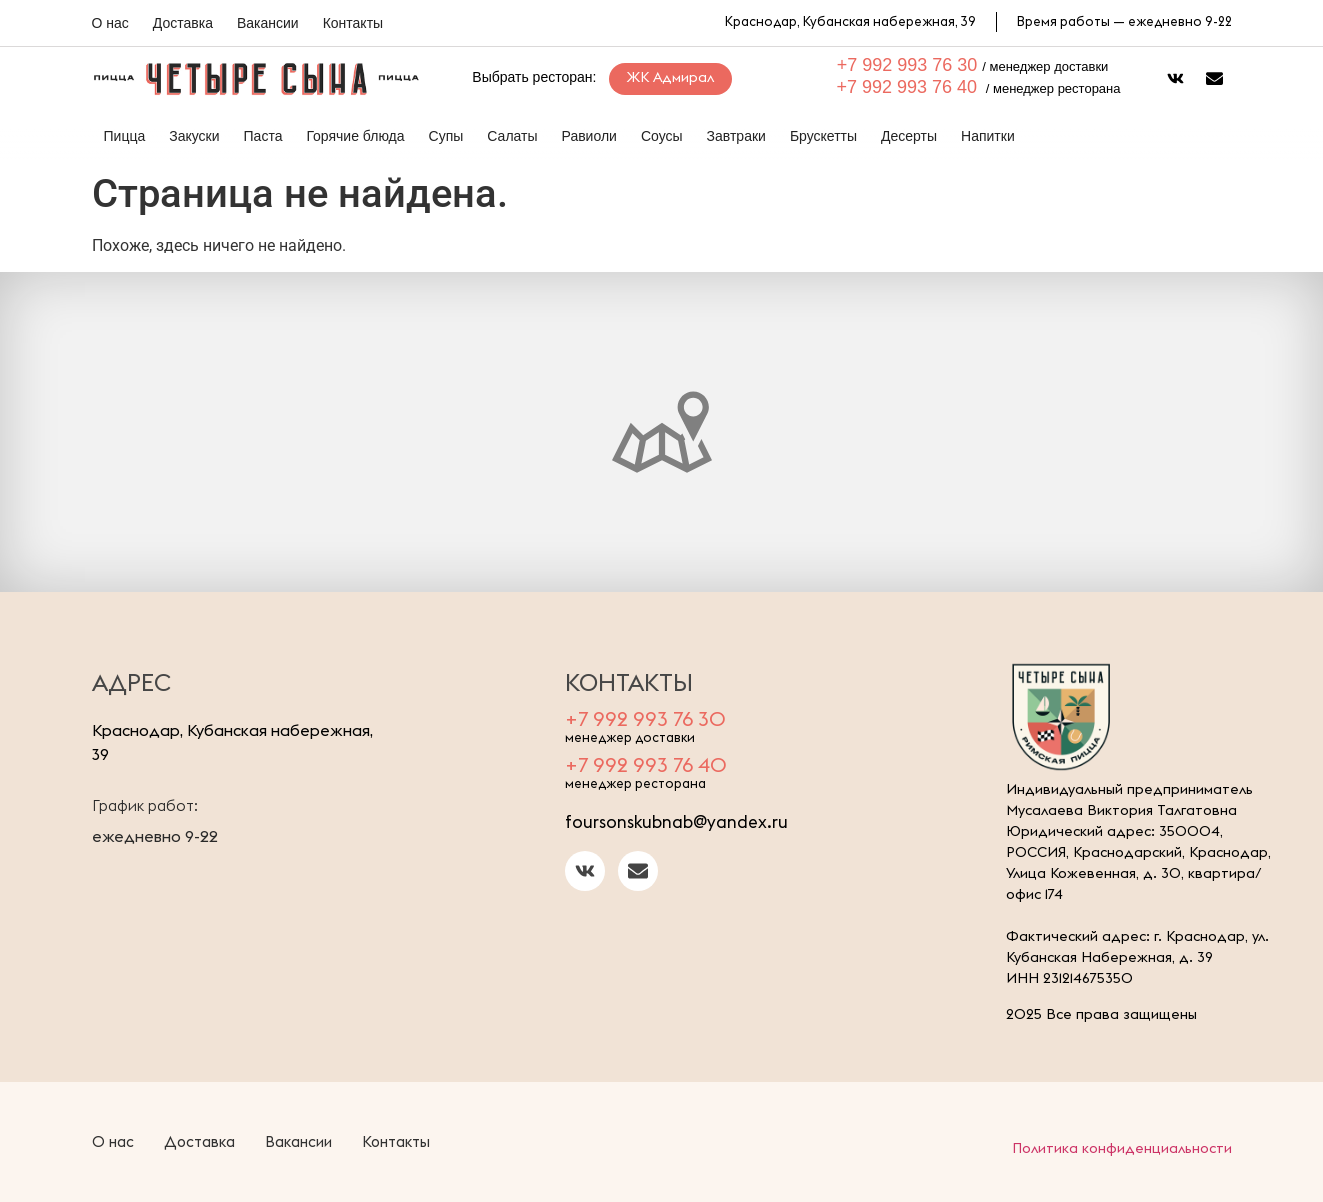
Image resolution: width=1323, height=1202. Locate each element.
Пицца (125, 136)
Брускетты (823, 136)
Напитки (988, 136)
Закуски (194, 136)
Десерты (909, 136)
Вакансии (268, 23)
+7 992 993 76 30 (907, 65)
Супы (446, 136)
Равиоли (589, 136)
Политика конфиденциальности (1122, 1148)
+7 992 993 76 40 (907, 87)
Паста (263, 136)
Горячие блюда (355, 136)
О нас (110, 23)
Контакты (353, 23)
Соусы (662, 136)
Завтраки (736, 136)
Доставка (183, 23)
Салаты (512, 136)
